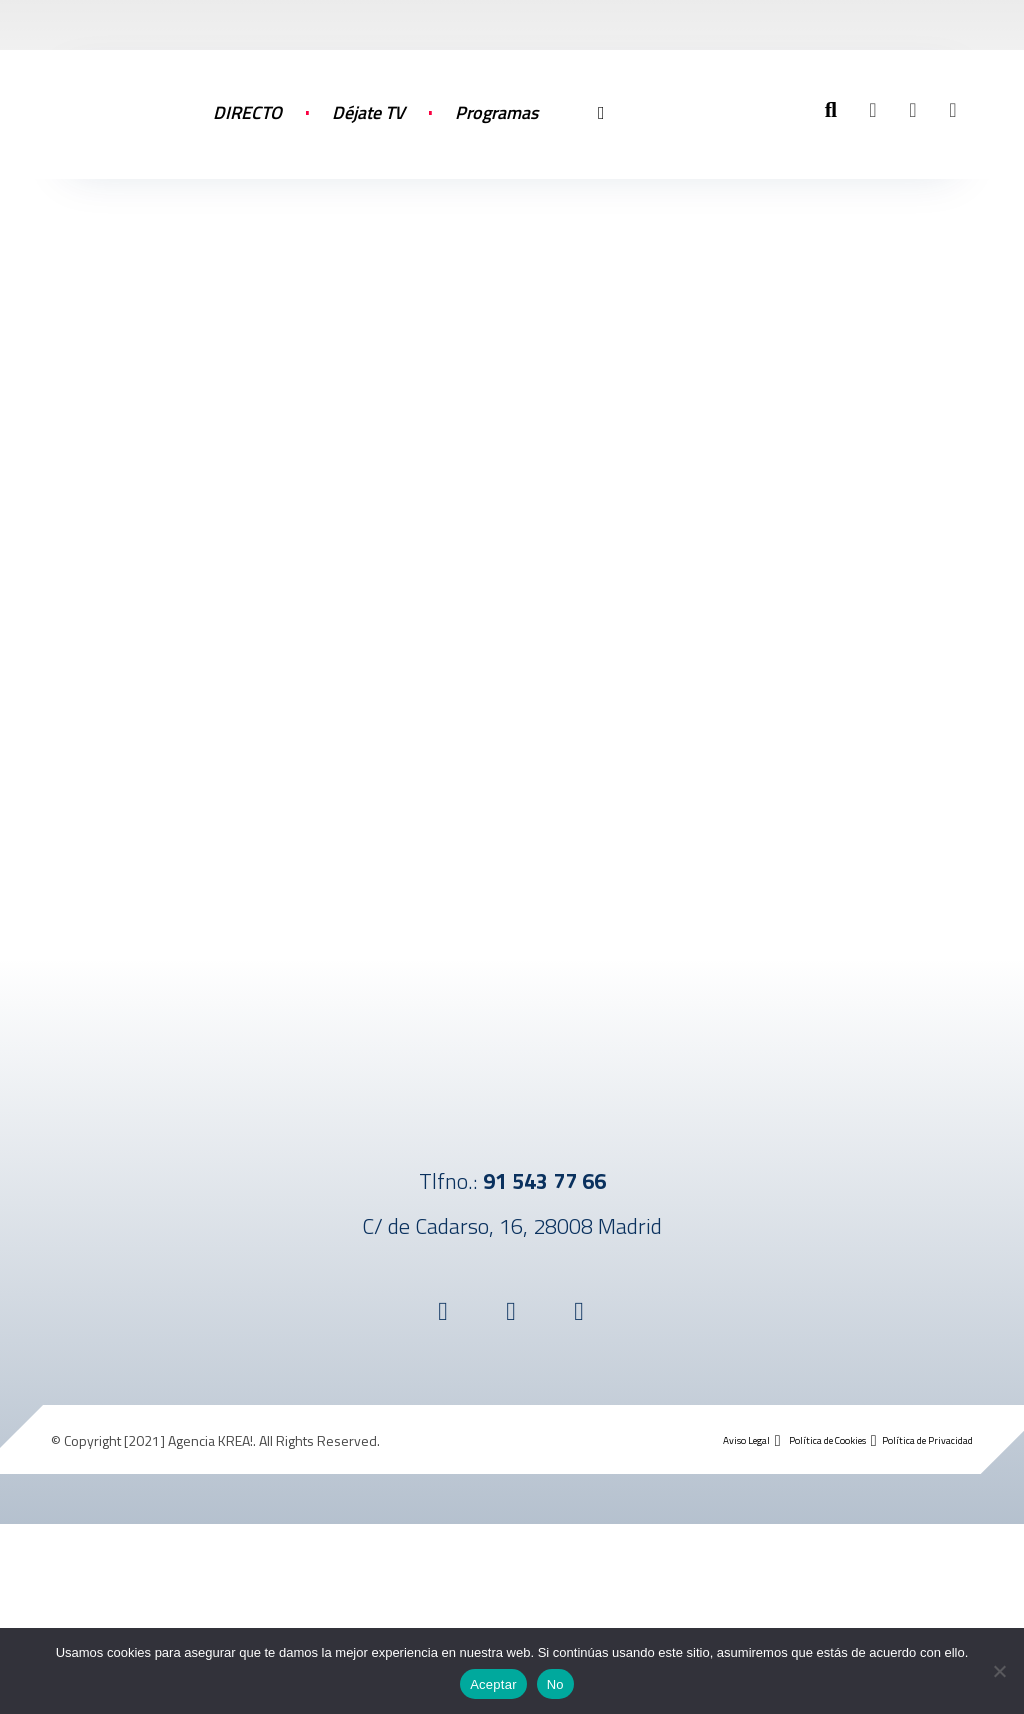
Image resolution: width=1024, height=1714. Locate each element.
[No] (999, 1671)
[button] (873, 110)
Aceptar (493, 1684)
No (555, 1684)
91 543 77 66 (544, 1181)
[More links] (601, 133)
